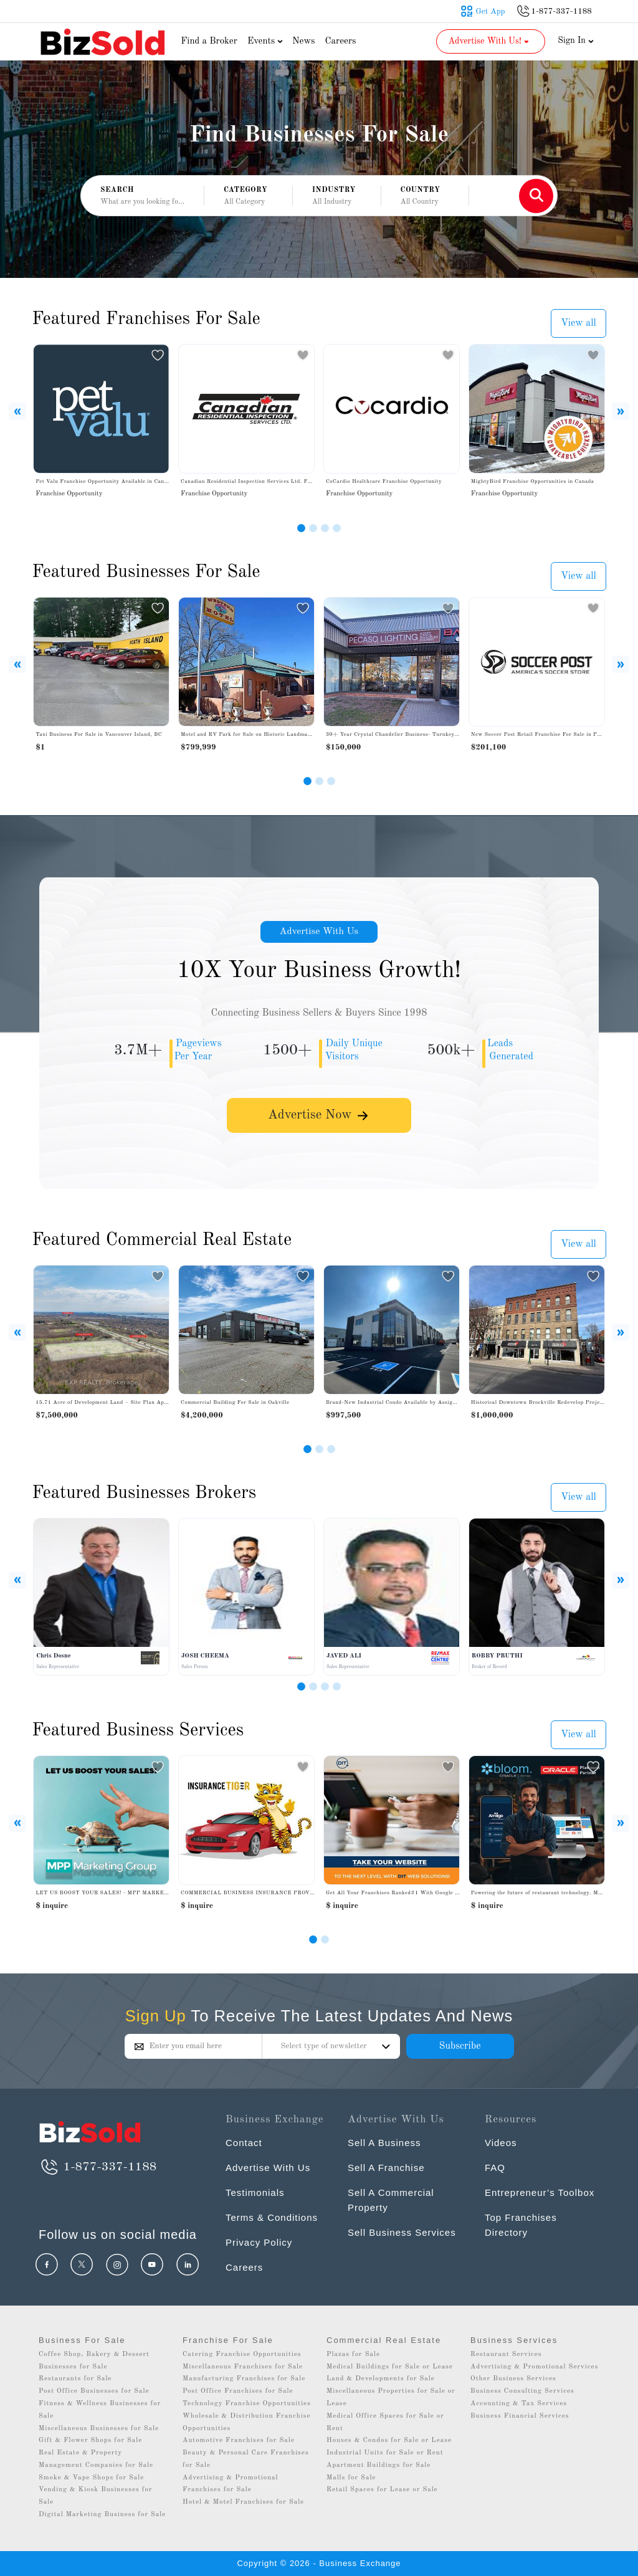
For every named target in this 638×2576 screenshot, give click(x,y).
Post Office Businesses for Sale (94, 2391)
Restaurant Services (506, 2354)
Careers (340, 41)
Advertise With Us (319, 932)
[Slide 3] (325, 528)
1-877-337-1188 (97, 2167)
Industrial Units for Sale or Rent (384, 2453)
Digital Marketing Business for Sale (102, 2514)
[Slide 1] (301, 528)
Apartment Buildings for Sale (378, 2465)
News (303, 41)
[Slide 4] (337, 528)
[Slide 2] (313, 528)
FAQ (495, 2167)
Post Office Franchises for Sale (238, 2391)
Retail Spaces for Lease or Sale (382, 2489)
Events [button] (266, 41)
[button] (248, 196)
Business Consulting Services (522, 2391)
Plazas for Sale (353, 2354)
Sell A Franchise (386, 2167)
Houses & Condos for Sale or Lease (389, 2440)
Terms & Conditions (272, 2217)
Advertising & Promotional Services (534, 2367)
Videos (501, 2142)
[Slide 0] (313, 1939)
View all (578, 323)
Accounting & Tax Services (518, 2403)
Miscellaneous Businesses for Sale (99, 2428)
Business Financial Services (519, 2416)
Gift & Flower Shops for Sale (90, 2440)
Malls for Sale (351, 2477)
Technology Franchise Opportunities (247, 2403)
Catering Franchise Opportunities (242, 2354)
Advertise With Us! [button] (489, 41)
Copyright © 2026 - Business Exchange (319, 2563)
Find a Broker (209, 41)
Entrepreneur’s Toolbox (539, 2192)
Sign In (576, 40)
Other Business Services (513, 2378)
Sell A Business (384, 2142)
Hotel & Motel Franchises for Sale (243, 2502)
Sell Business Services (402, 2232)
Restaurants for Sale (75, 2378)
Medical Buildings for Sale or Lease (389, 2367)
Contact (244, 2142)
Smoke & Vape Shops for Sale (91, 2477)
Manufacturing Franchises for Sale (244, 2378)
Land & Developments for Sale (380, 2378)
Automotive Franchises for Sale (239, 2440)
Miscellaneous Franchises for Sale (243, 2367)
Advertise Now (319, 1116)
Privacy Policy (259, 2242)
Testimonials (255, 2192)
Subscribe (459, 2046)
